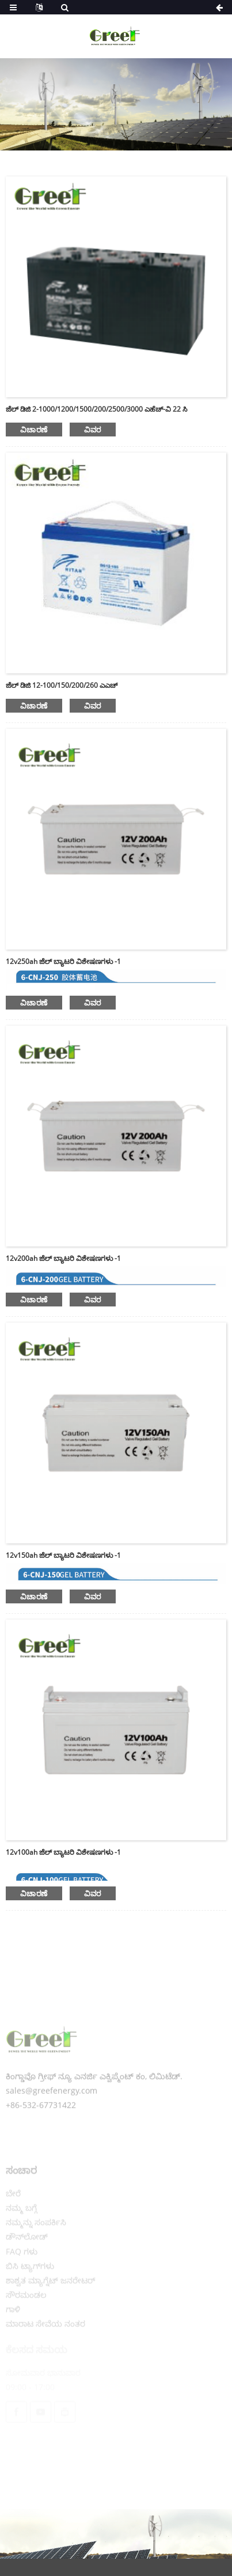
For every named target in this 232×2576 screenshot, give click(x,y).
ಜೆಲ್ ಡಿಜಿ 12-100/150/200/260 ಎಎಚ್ (61, 685)
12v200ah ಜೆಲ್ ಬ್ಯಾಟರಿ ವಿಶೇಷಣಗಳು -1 (63, 1258)
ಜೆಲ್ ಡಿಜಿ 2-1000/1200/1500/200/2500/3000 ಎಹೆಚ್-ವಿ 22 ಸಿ (96, 409)
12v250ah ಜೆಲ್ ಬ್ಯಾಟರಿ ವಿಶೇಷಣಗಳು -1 (63, 961)
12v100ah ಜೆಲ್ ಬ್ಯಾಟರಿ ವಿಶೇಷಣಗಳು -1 (63, 1852)
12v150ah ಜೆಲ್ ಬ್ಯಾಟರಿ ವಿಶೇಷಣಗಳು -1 (63, 1555)
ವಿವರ (92, 429)
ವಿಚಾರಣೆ (34, 429)
